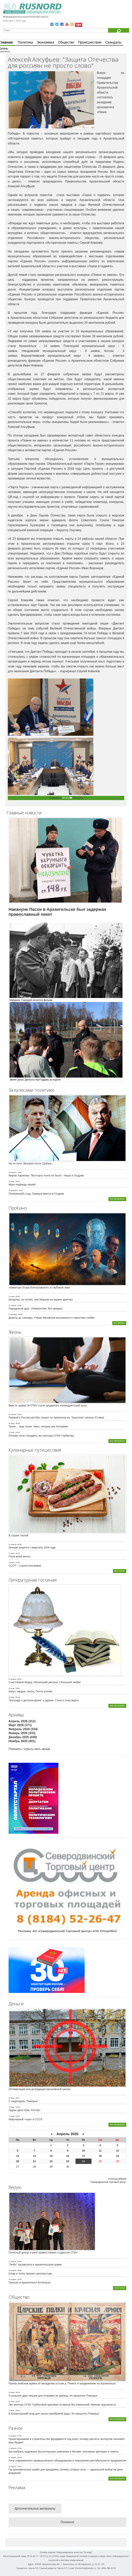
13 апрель (13, 2436)
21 (34, 2161)
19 (117, 2155)
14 (34, 2155)
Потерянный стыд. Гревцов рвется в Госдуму (36, 1193)
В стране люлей (18, 1535)
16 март (12, 1688)
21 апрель (13, 2261)
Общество (66, 42)
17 (83, 2155)
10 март (12, 1296)
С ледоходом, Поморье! (23, 2101)
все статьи (120, 1571)
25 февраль (13, 1190)
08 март (12, 1697)
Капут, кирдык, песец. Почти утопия (30, 1691)
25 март (12, 1181)
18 (100, 2155)
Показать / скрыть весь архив (29, 1749)
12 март (12, 2116)
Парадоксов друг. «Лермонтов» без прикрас (36, 1308)
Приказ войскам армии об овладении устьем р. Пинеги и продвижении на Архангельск (62, 2383)
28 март (12, 2098)
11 (100, 2150)
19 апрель (13, 2279)
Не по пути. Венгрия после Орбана (30, 1163)
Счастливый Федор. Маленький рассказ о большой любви (44, 1682)
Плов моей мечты (19, 1556)
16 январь (13, 1305)
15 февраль (55, 797)
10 (83, 2150)
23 (67, 2161)
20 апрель (13, 2270)
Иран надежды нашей (22, 1184)
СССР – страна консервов (25, 1565)
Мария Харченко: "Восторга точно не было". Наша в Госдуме (46, 1175)
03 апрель (13, 2466)
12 (117, 2150)
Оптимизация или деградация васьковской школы (40, 2089)
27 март (12, 1553)
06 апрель (13, 1172)
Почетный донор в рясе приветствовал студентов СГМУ (43, 2252)
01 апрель (13, 1544)
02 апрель (13, 1679)
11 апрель (13, 2448)
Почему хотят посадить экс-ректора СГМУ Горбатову (41, 1435)
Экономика (45, 42)
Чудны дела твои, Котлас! (24, 2110)
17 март (12, 1432)
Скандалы (113, 42)
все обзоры (119, 1323)
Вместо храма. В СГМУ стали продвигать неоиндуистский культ (48, 1405)
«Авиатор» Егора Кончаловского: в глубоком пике (39, 1287)
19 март (12, 1563)
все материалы (117, 1199)
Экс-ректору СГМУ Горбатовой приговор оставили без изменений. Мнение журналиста (62, 2404)
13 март (12, 2107)
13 (17, 2155)
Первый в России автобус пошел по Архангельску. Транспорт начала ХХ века (56, 1417)
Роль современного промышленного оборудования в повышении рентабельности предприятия (67, 2460)
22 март (12, 2410)
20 (17, 2161)
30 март (12, 1423)
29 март (12, 2392)
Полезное (67, 2522)
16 (67, 2155)
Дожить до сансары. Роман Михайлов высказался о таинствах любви (52, 1317)
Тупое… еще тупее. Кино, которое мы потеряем (38, 1426)
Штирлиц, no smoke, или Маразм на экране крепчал (41, 1299)
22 (51, 2161)
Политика (25, 42)
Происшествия (89, 42)
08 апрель (13, 1414)
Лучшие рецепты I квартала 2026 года (32, 1547)
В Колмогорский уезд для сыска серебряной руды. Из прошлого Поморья (54, 2413)
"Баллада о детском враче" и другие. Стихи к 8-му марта (44, 1700)
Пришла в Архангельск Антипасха (29, 2282)
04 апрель (13, 2457)
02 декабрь (13, 1314)
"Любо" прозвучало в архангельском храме (35, 2264)
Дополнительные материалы (35, 2508)
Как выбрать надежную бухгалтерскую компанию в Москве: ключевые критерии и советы (64, 2451)
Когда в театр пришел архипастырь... (31, 2273)
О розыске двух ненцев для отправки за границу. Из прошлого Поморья (53, 2395)
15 (51, 2155)
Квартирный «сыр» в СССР (25, 2119)
